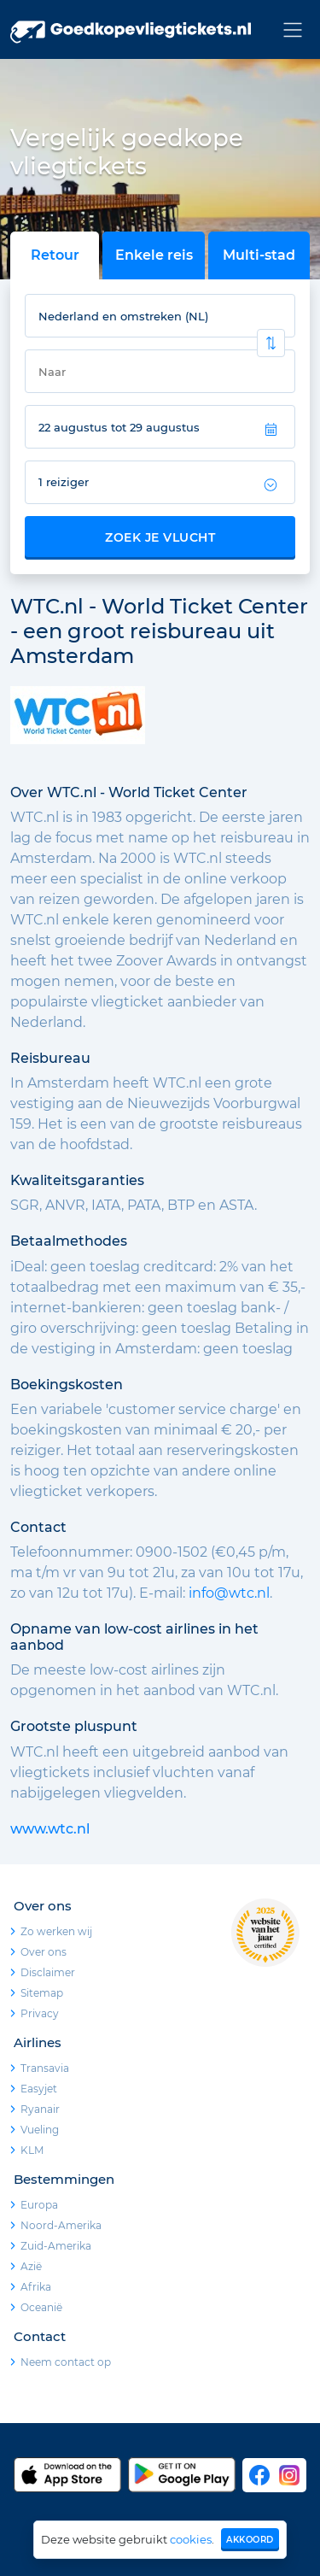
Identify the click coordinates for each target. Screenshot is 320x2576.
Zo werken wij (56, 1931)
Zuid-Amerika (55, 2245)
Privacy (39, 2013)
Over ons (43, 1951)
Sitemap (41, 1992)
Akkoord (250, 2539)
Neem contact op (65, 2362)
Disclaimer (47, 1972)
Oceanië (41, 2307)
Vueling (39, 2129)
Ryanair (40, 2109)
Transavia (44, 2068)
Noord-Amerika (61, 2225)
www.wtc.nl (50, 1829)
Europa (39, 2204)
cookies (191, 2539)
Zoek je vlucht (160, 537)
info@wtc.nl (229, 1593)
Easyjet (38, 2088)
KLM (32, 2150)
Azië (31, 2266)
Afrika (35, 2286)
